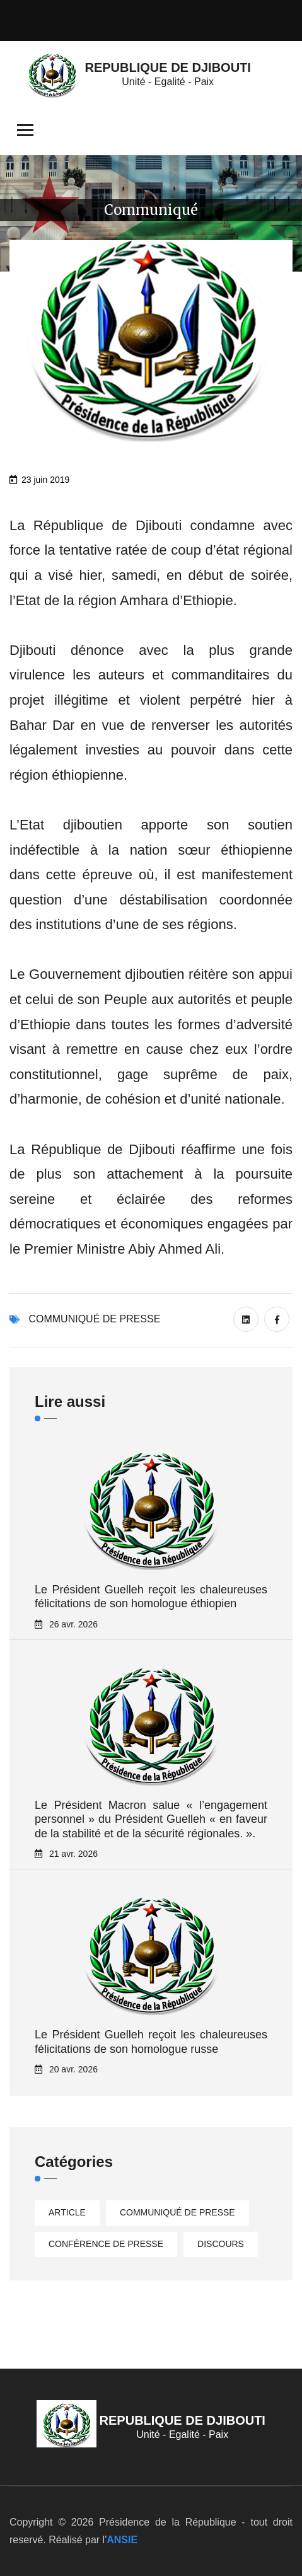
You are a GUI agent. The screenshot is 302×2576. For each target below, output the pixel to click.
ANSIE (122, 2539)
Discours (220, 2244)
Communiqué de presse (94, 1319)
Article (67, 2212)
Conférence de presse (106, 2244)
